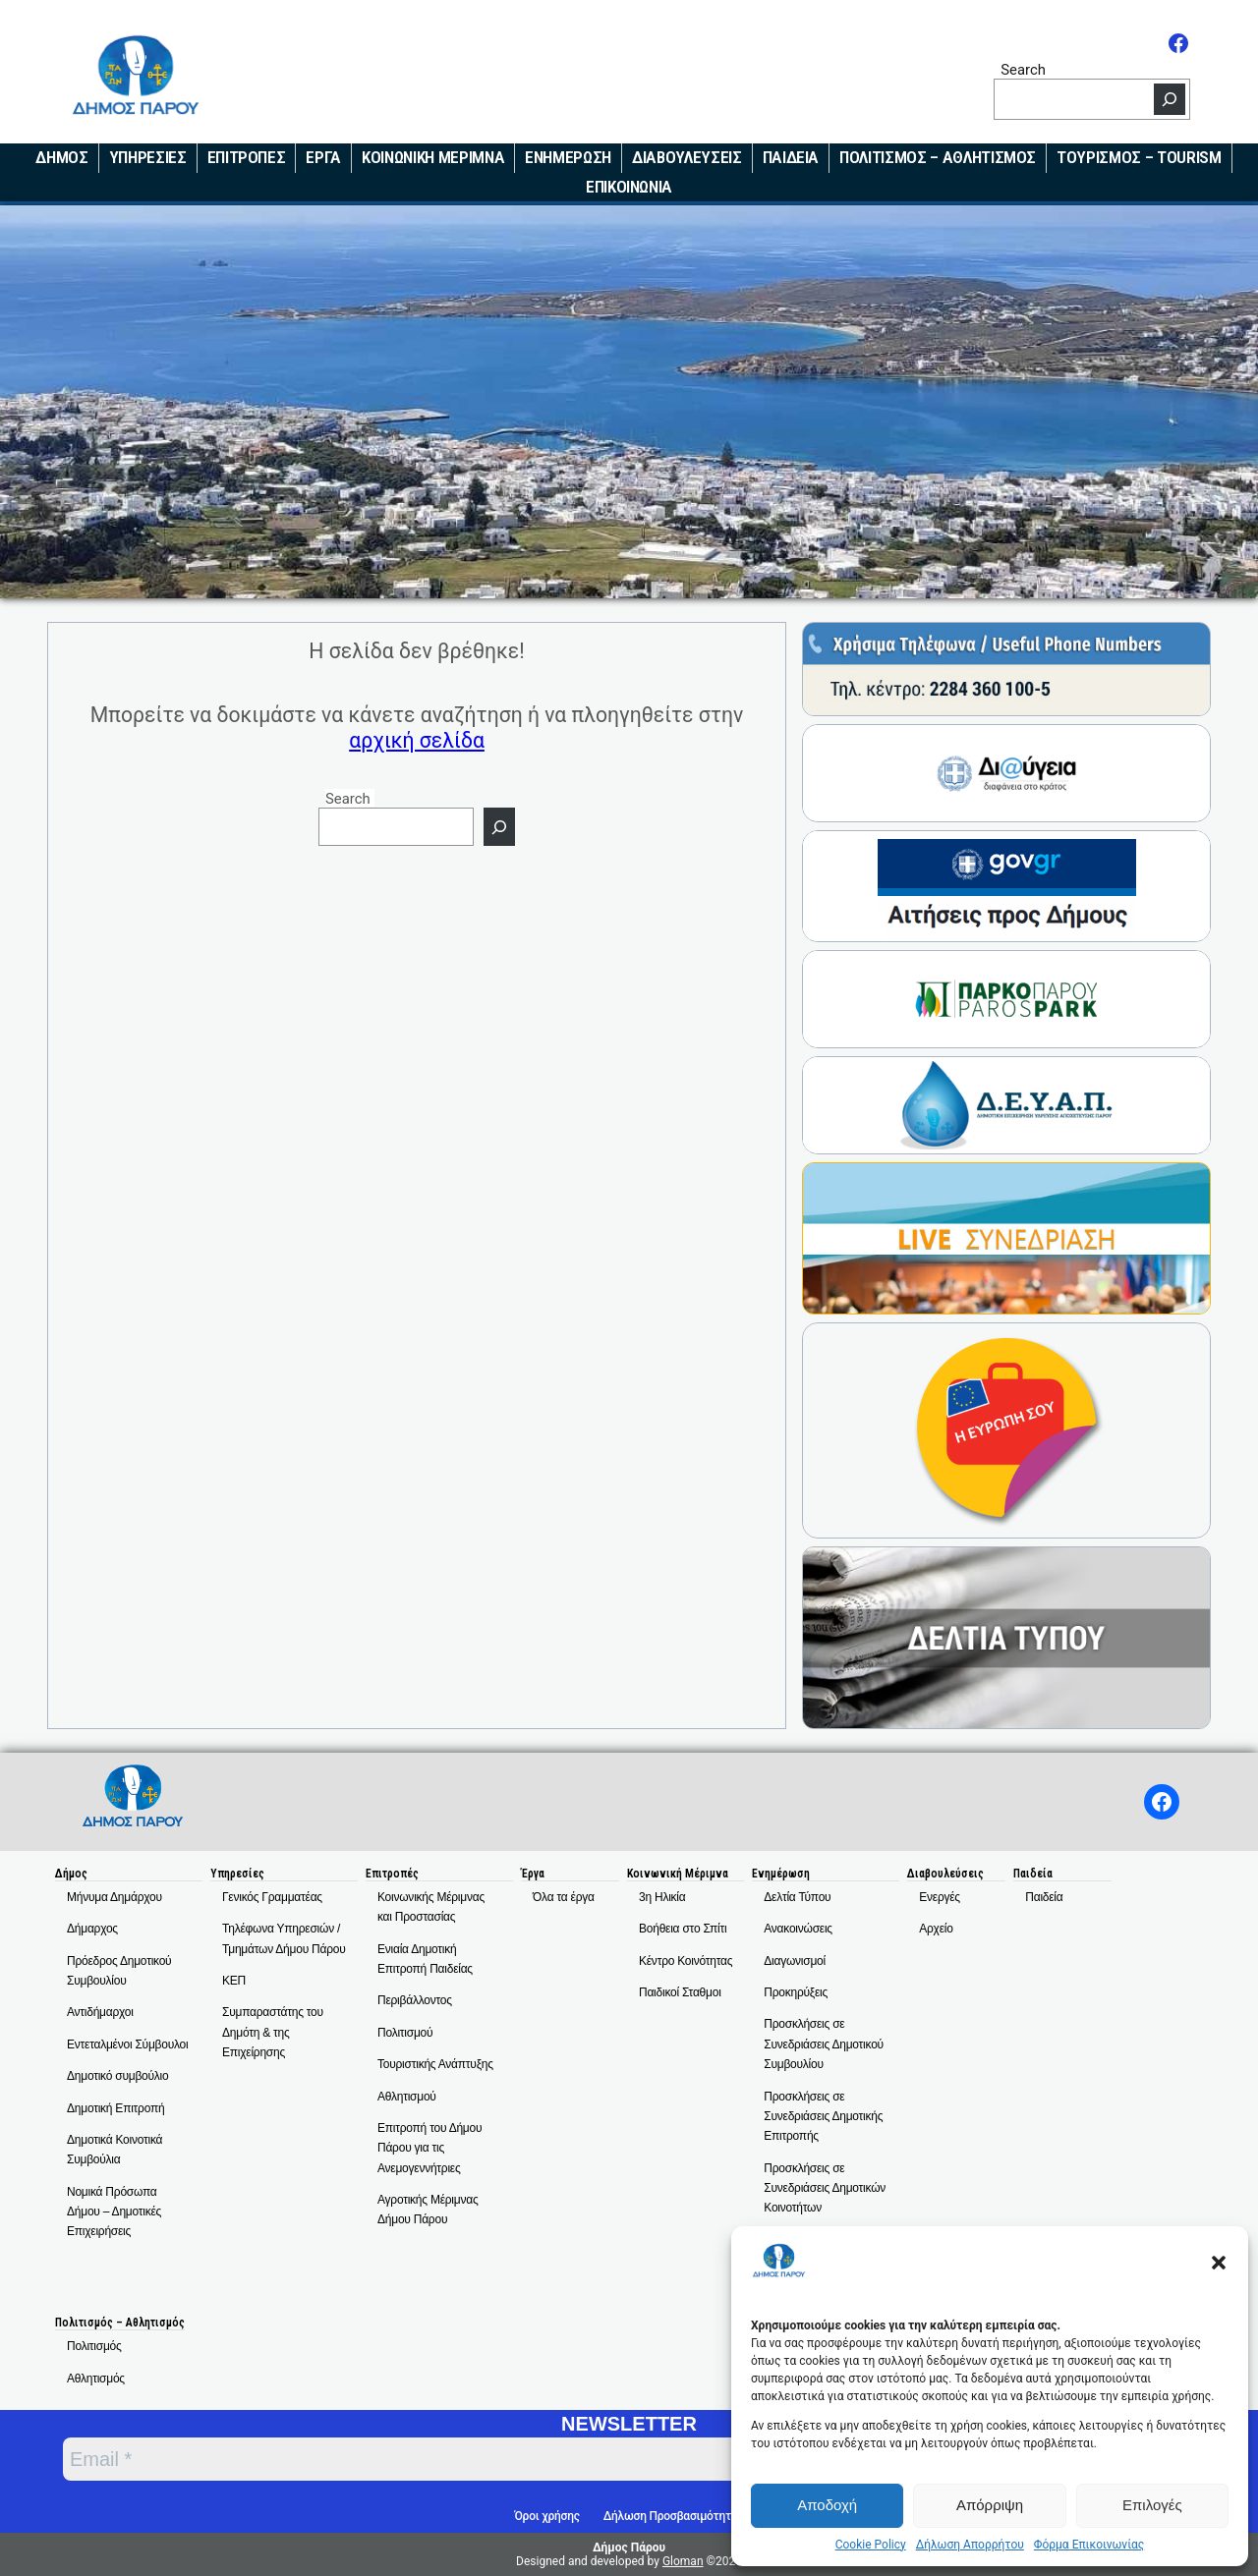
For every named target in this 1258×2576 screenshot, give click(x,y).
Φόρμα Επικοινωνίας (1089, 2544)
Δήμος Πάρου (629, 2547)
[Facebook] (1178, 43)
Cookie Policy (870, 2544)
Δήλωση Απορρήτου (970, 2544)
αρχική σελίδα (417, 740)
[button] (1219, 2262)
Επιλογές (1152, 2504)
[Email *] (500, 2459)
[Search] (1169, 99)
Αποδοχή (827, 2504)
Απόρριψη (989, 2504)
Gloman (683, 2561)
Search (1023, 69)
